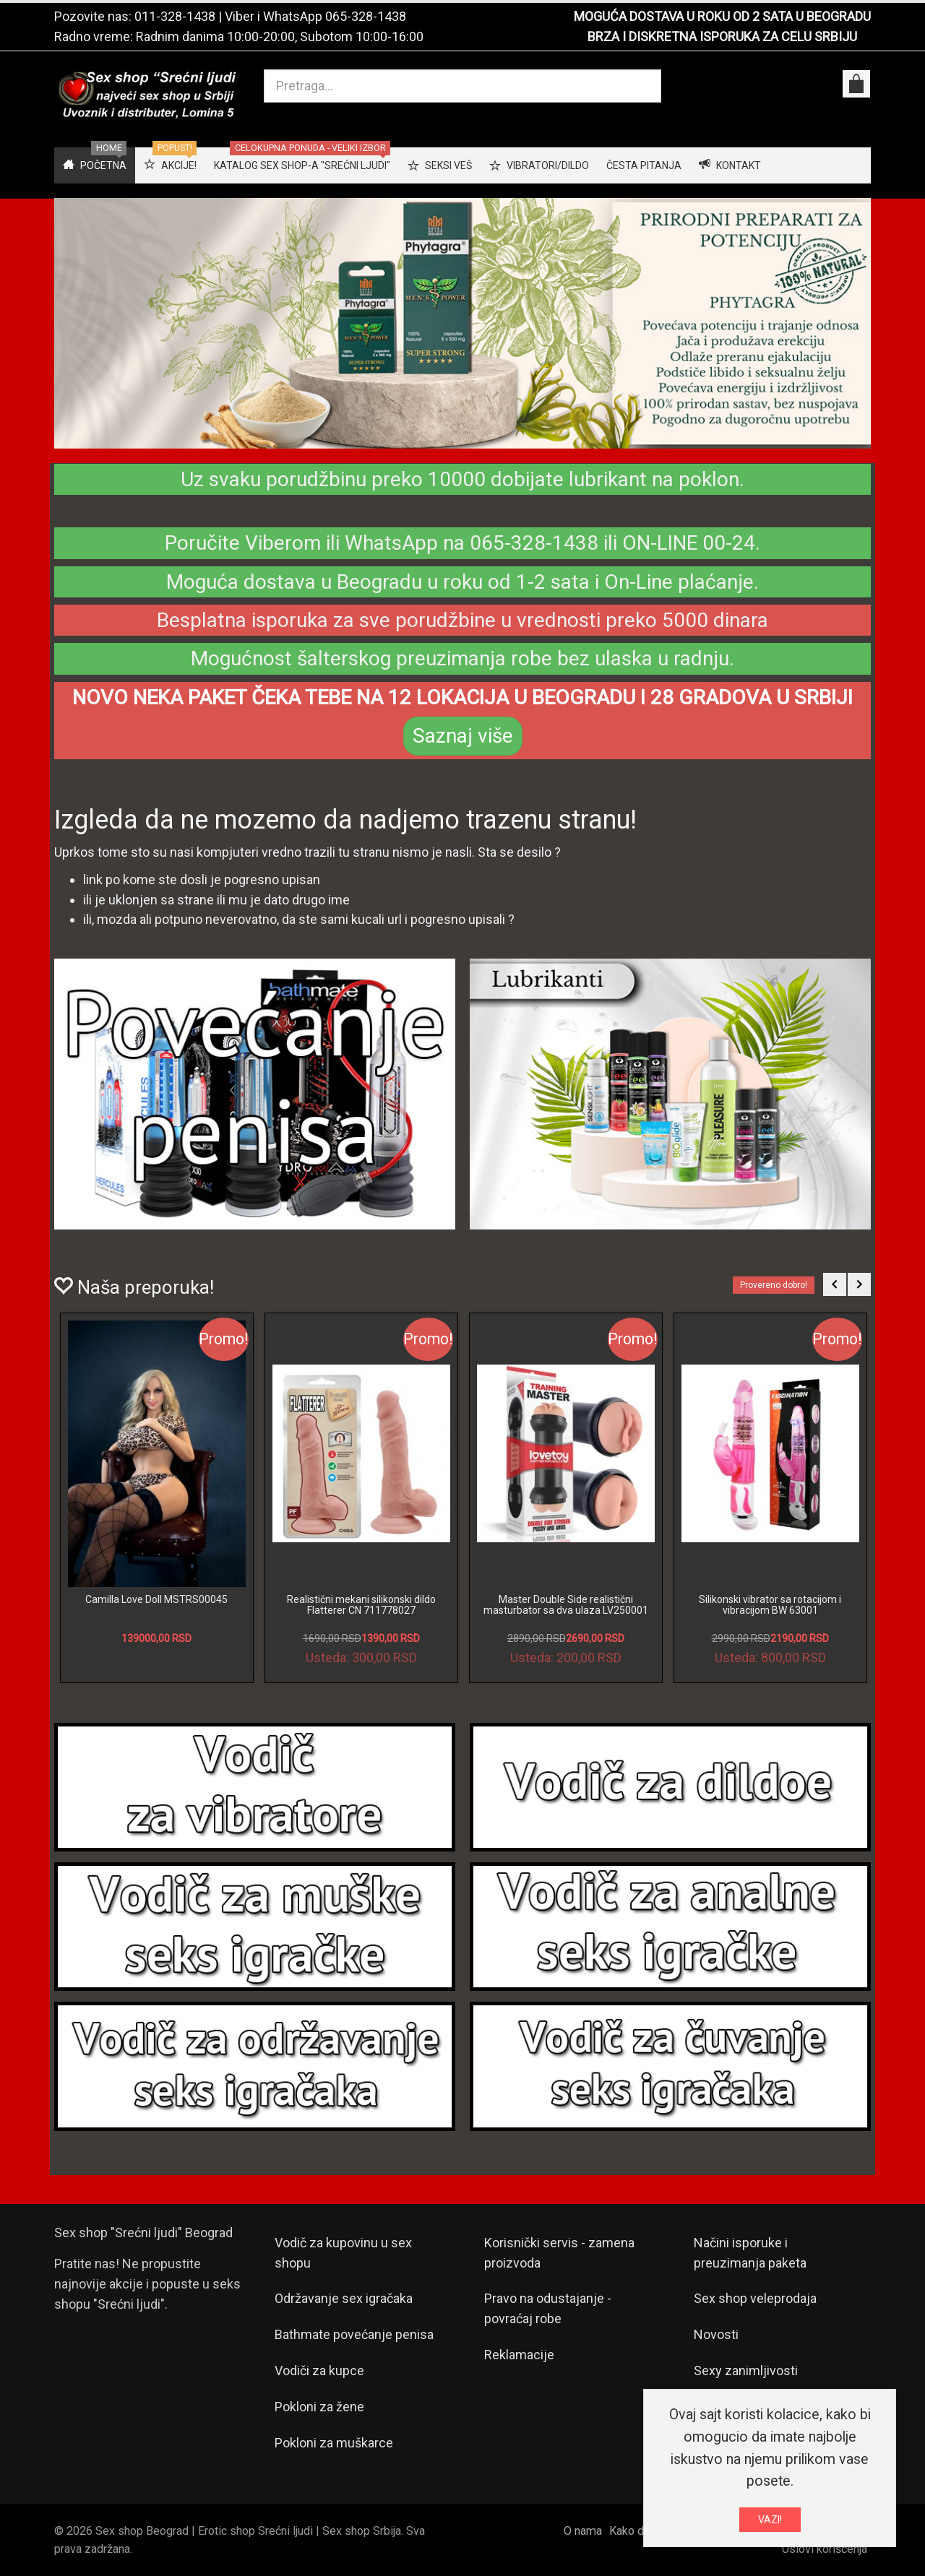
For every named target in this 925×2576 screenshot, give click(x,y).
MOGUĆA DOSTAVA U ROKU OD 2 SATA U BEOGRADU (722, 16)
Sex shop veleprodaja (755, 2298)
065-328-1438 (365, 16)
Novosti (716, 2334)
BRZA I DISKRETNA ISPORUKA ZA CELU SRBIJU (722, 36)
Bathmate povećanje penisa (354, 2334)
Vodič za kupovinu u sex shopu (343, 2252)
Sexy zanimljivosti (746, 2370)
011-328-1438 (174, 16)
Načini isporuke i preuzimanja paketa (750, 2252)
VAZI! (770, 2519)
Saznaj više (463, 736)
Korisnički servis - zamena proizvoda (559, 2252)
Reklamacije (519, 2354)
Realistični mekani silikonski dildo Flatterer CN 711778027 (361, 1605)
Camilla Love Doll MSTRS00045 (156, 1599)
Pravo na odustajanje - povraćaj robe (547, 2308)
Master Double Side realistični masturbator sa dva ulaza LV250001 (565, 1605)
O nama (583, 2531)
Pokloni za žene (319, 2406)
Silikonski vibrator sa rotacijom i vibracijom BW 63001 (770, 1605)
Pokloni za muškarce (334, 2442)
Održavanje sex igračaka (344, 2298)
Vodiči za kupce (319, 2370)
